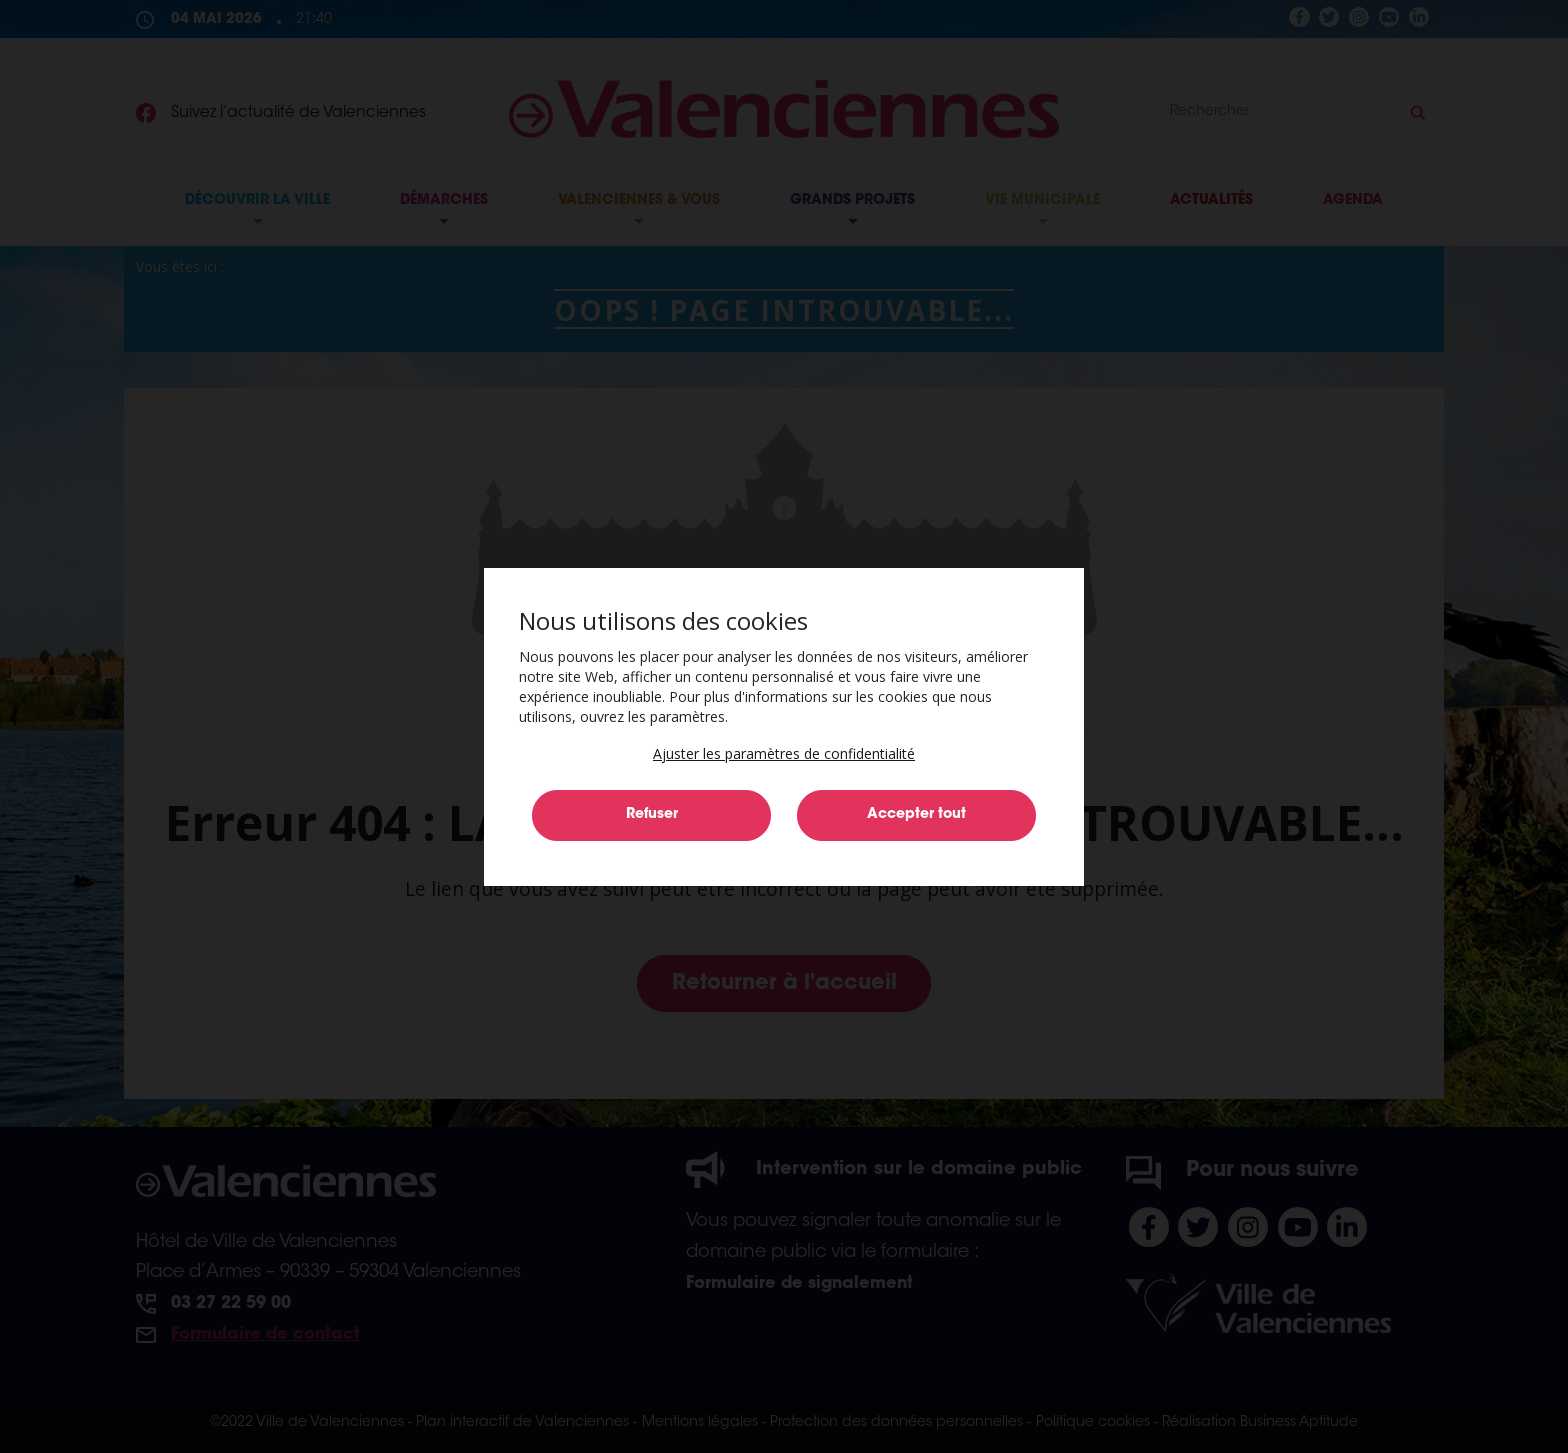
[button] (784, 753)
